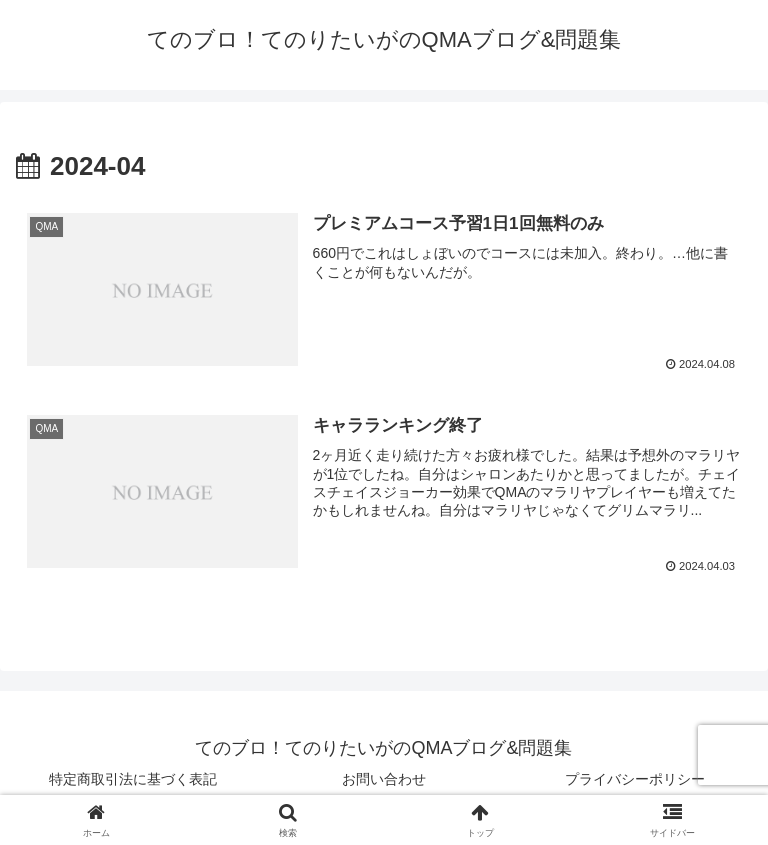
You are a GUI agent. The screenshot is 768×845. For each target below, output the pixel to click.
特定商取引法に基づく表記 (133, 781)
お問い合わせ (384, 781)
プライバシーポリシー (635, 781)
